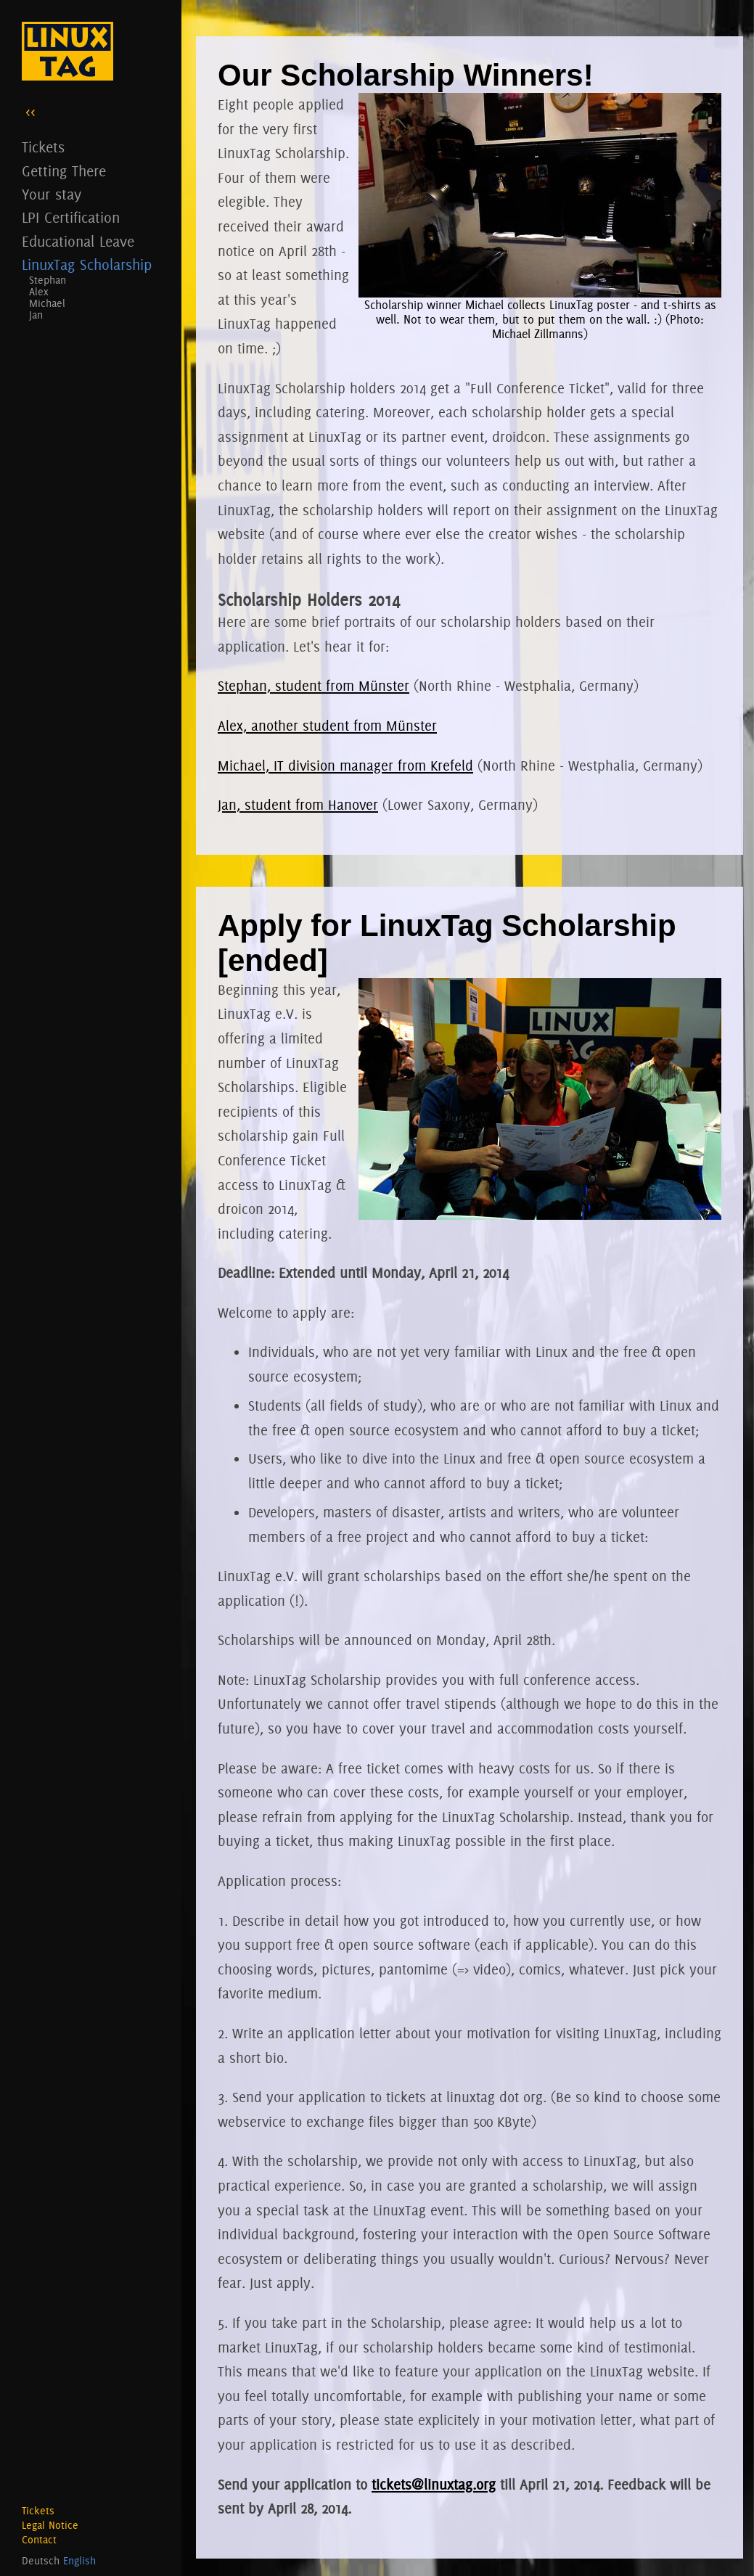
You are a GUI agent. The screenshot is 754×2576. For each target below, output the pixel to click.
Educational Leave (78, 241)
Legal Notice (50, 2525)
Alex (39, 292)
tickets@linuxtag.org (434, 2484)
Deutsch (41, 2560)
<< (30, 111)
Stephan (47, 280)
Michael (47, 303)
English (79, 2560)
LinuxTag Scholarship (87, 264)
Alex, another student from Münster (327, 725)
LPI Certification (71, 217)
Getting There (64, 171)
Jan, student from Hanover (298, 804)
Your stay (51, 194)
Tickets (43, 147)
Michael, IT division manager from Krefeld (345, 765)
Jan (36, 315)
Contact (39, 2539)
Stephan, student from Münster (313, 685)
